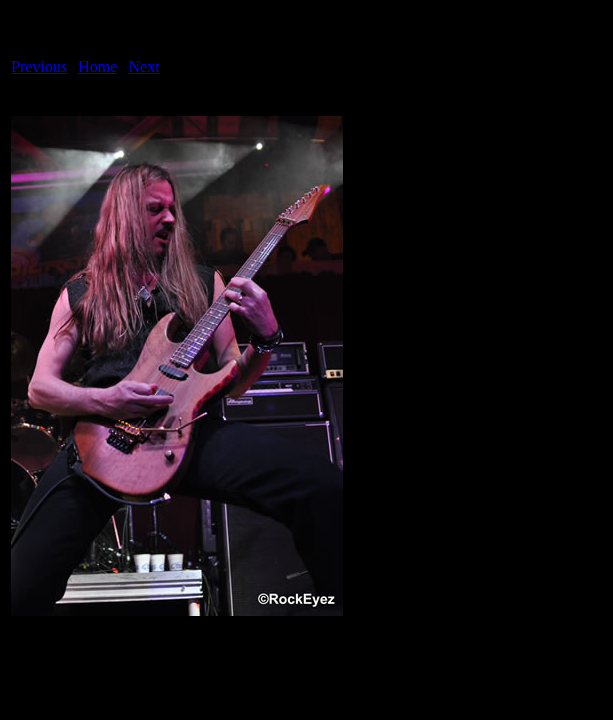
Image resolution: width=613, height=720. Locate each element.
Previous (39, 66)
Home (97, 66)
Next (144, 66)
